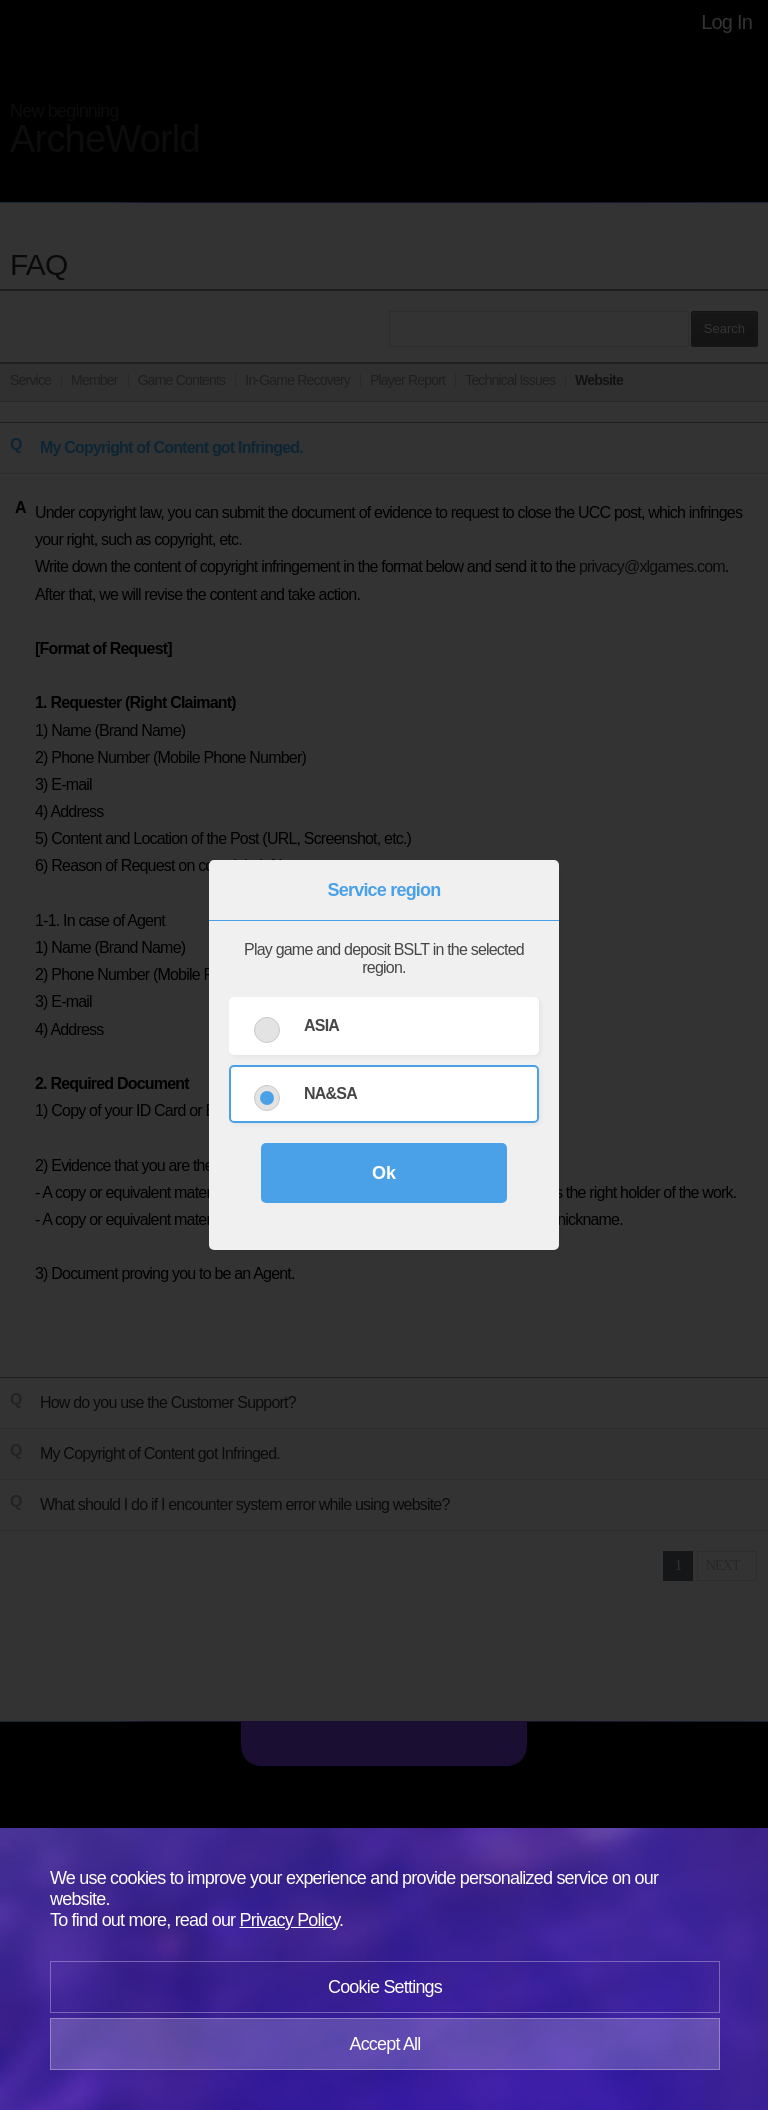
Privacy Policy (290, 1920)
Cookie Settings (385, 1987)
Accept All (384, 2044)
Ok (384, 1173)
